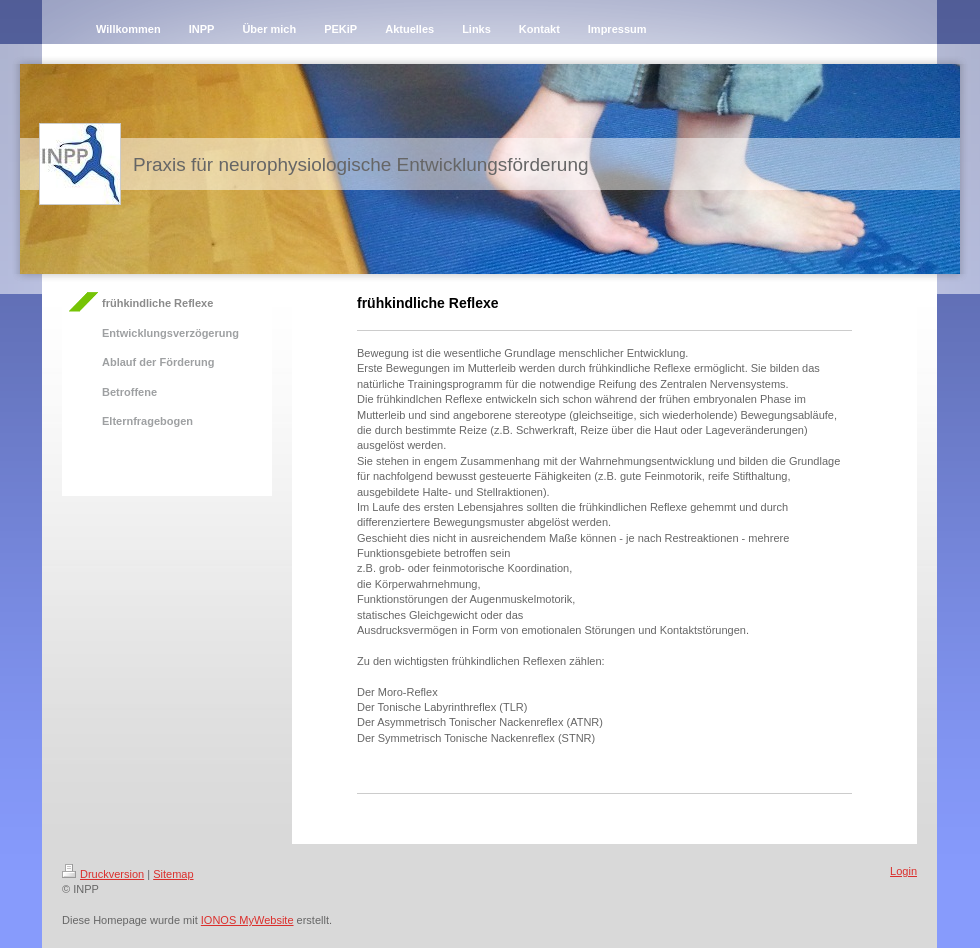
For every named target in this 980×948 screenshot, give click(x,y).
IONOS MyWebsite (247, 920)
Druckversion (103, 874)
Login (903, 871)
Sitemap (173, 874)
